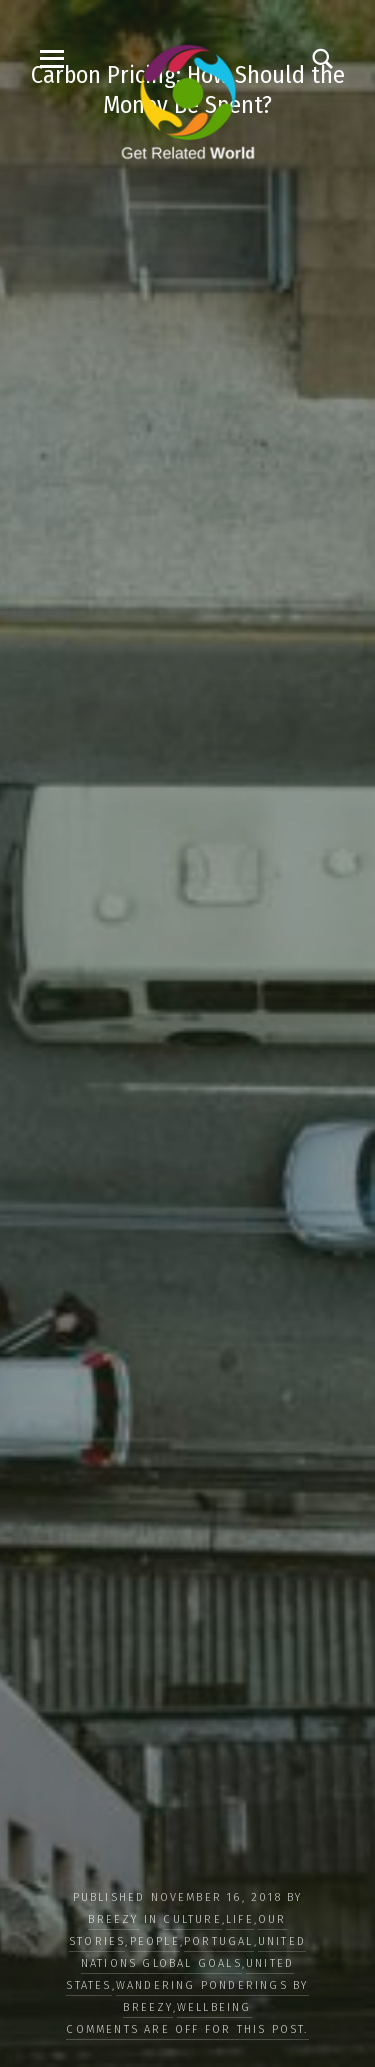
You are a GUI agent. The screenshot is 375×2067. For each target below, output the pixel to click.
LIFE (240, 1919)
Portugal (219, 1941)
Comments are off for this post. (187, 2029)
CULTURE (192, 1919)
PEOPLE (155, 1941)
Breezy (113, 1919)
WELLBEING (214, 2007)
